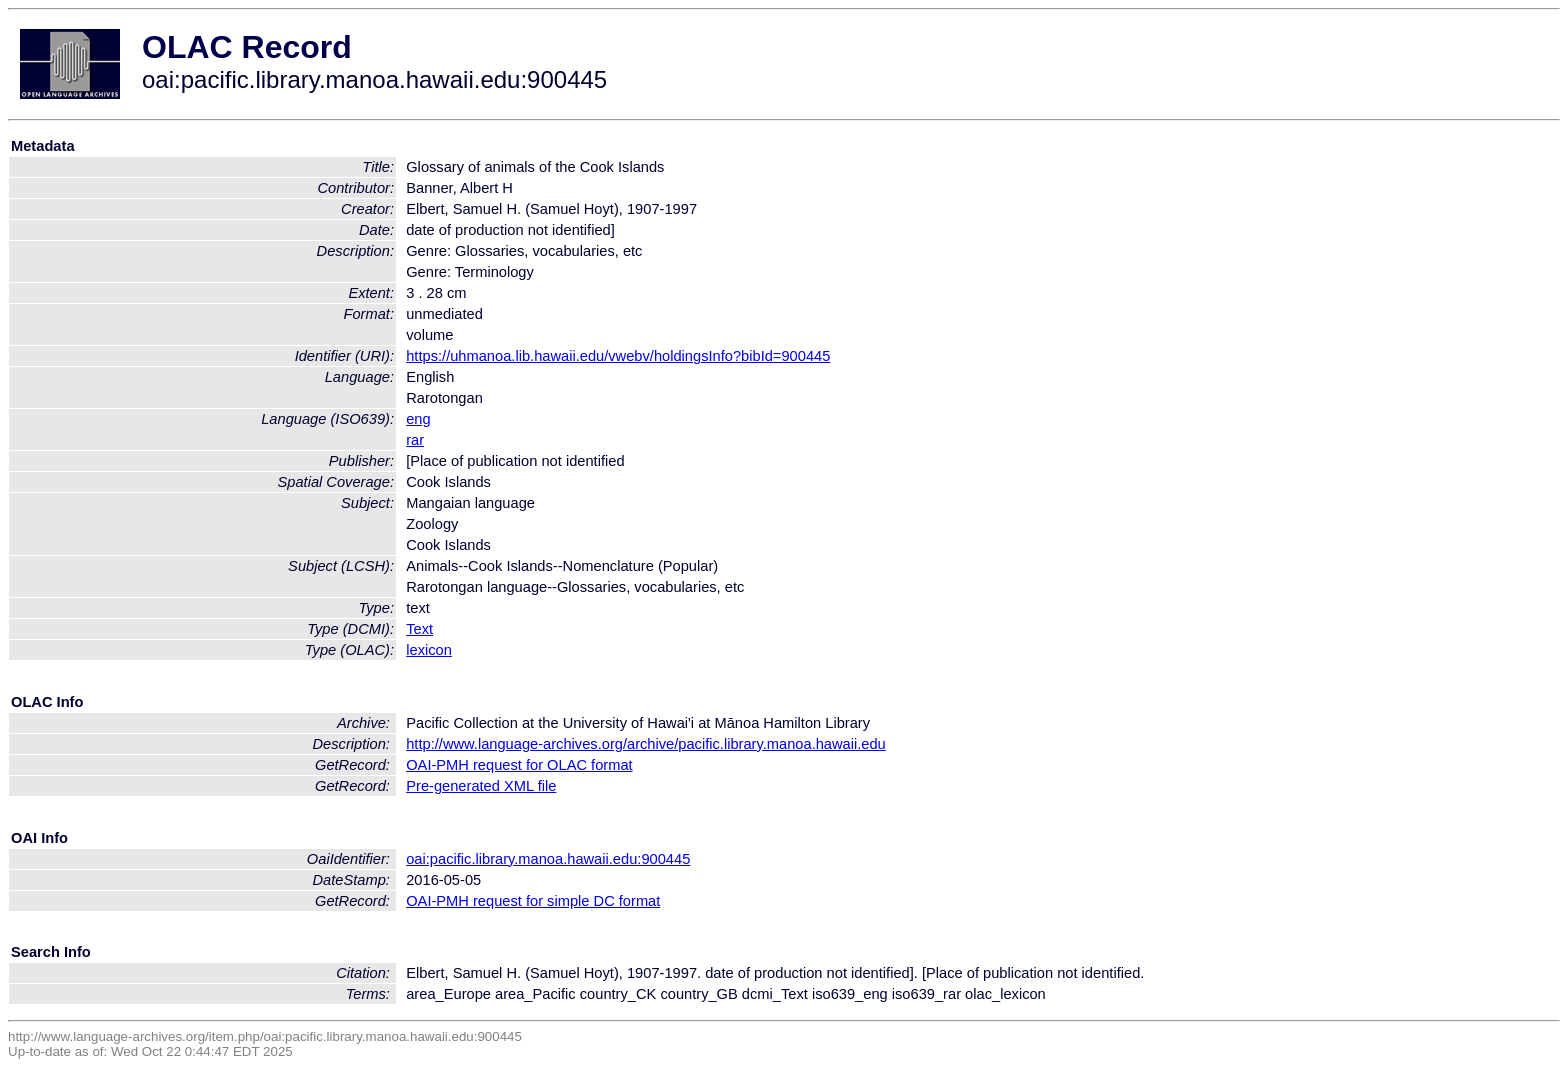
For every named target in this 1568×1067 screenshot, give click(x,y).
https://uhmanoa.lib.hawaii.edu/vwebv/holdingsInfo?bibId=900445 (618, 356)
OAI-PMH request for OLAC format (519, 765)
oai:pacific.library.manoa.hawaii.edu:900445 (548, 859)
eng (418, 419)
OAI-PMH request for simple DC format (533, 901)
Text (419, 629)
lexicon (429, 650)
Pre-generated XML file (481, 786)
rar (415, 440)
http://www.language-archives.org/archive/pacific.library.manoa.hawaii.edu (646, 744)
